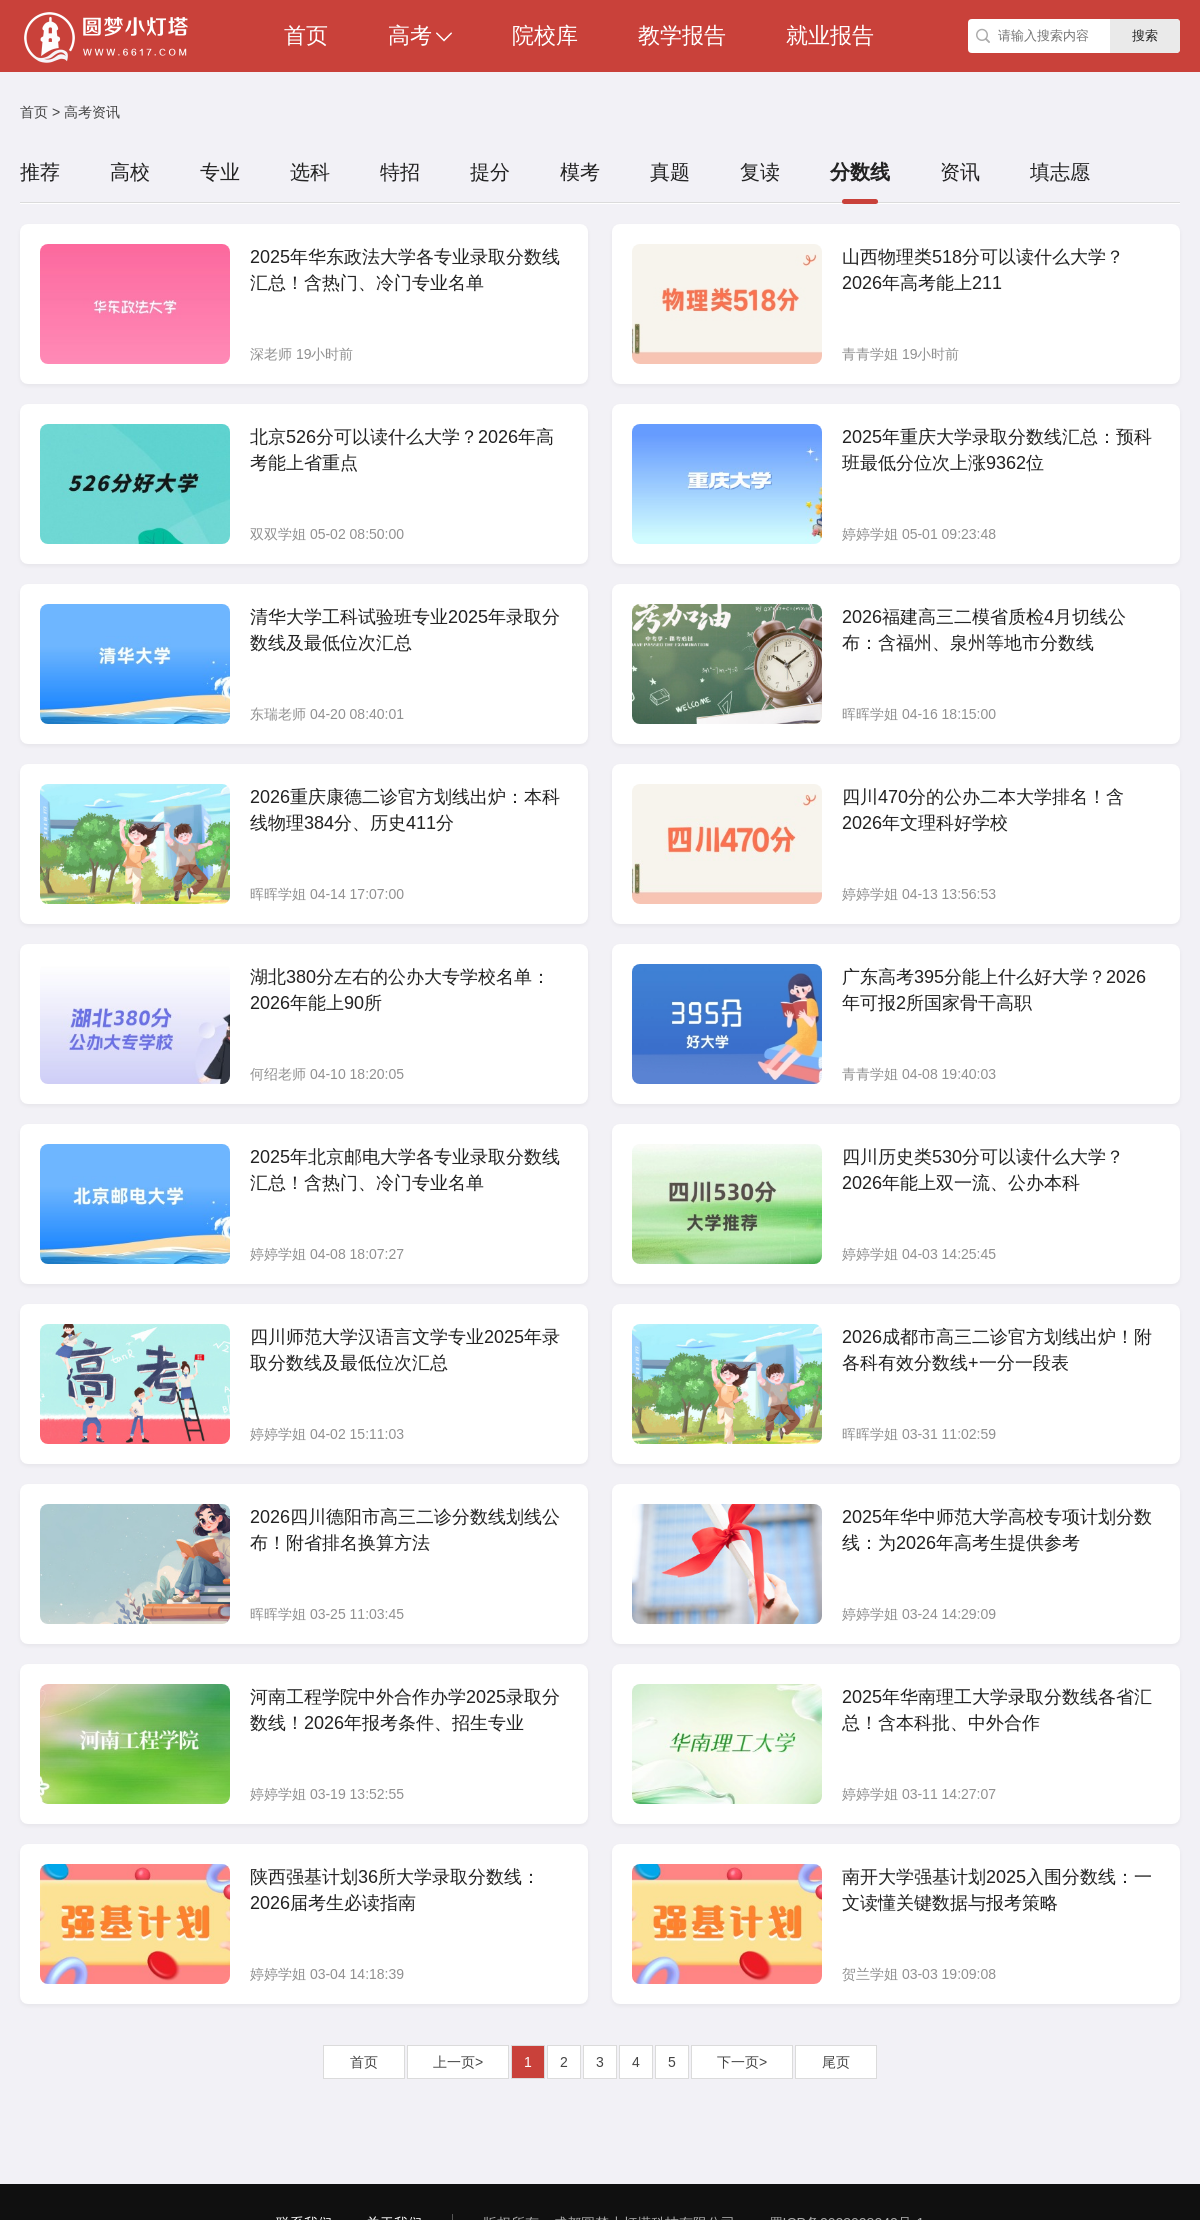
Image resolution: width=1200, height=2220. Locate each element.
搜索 (1145, 35)
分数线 (860, 172)
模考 (580, 172)
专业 (220, 172)
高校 (130, 172)
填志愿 (1060, 172)
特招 (400, 172)
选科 (310, 172)
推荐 (40, 172)
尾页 (836, 2062)
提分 (490, 172)
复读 (760, 172)
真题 (670, 172)
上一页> (458, 2062)
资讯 (960, 172)
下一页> (742, 2062)
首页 (34, 112)
